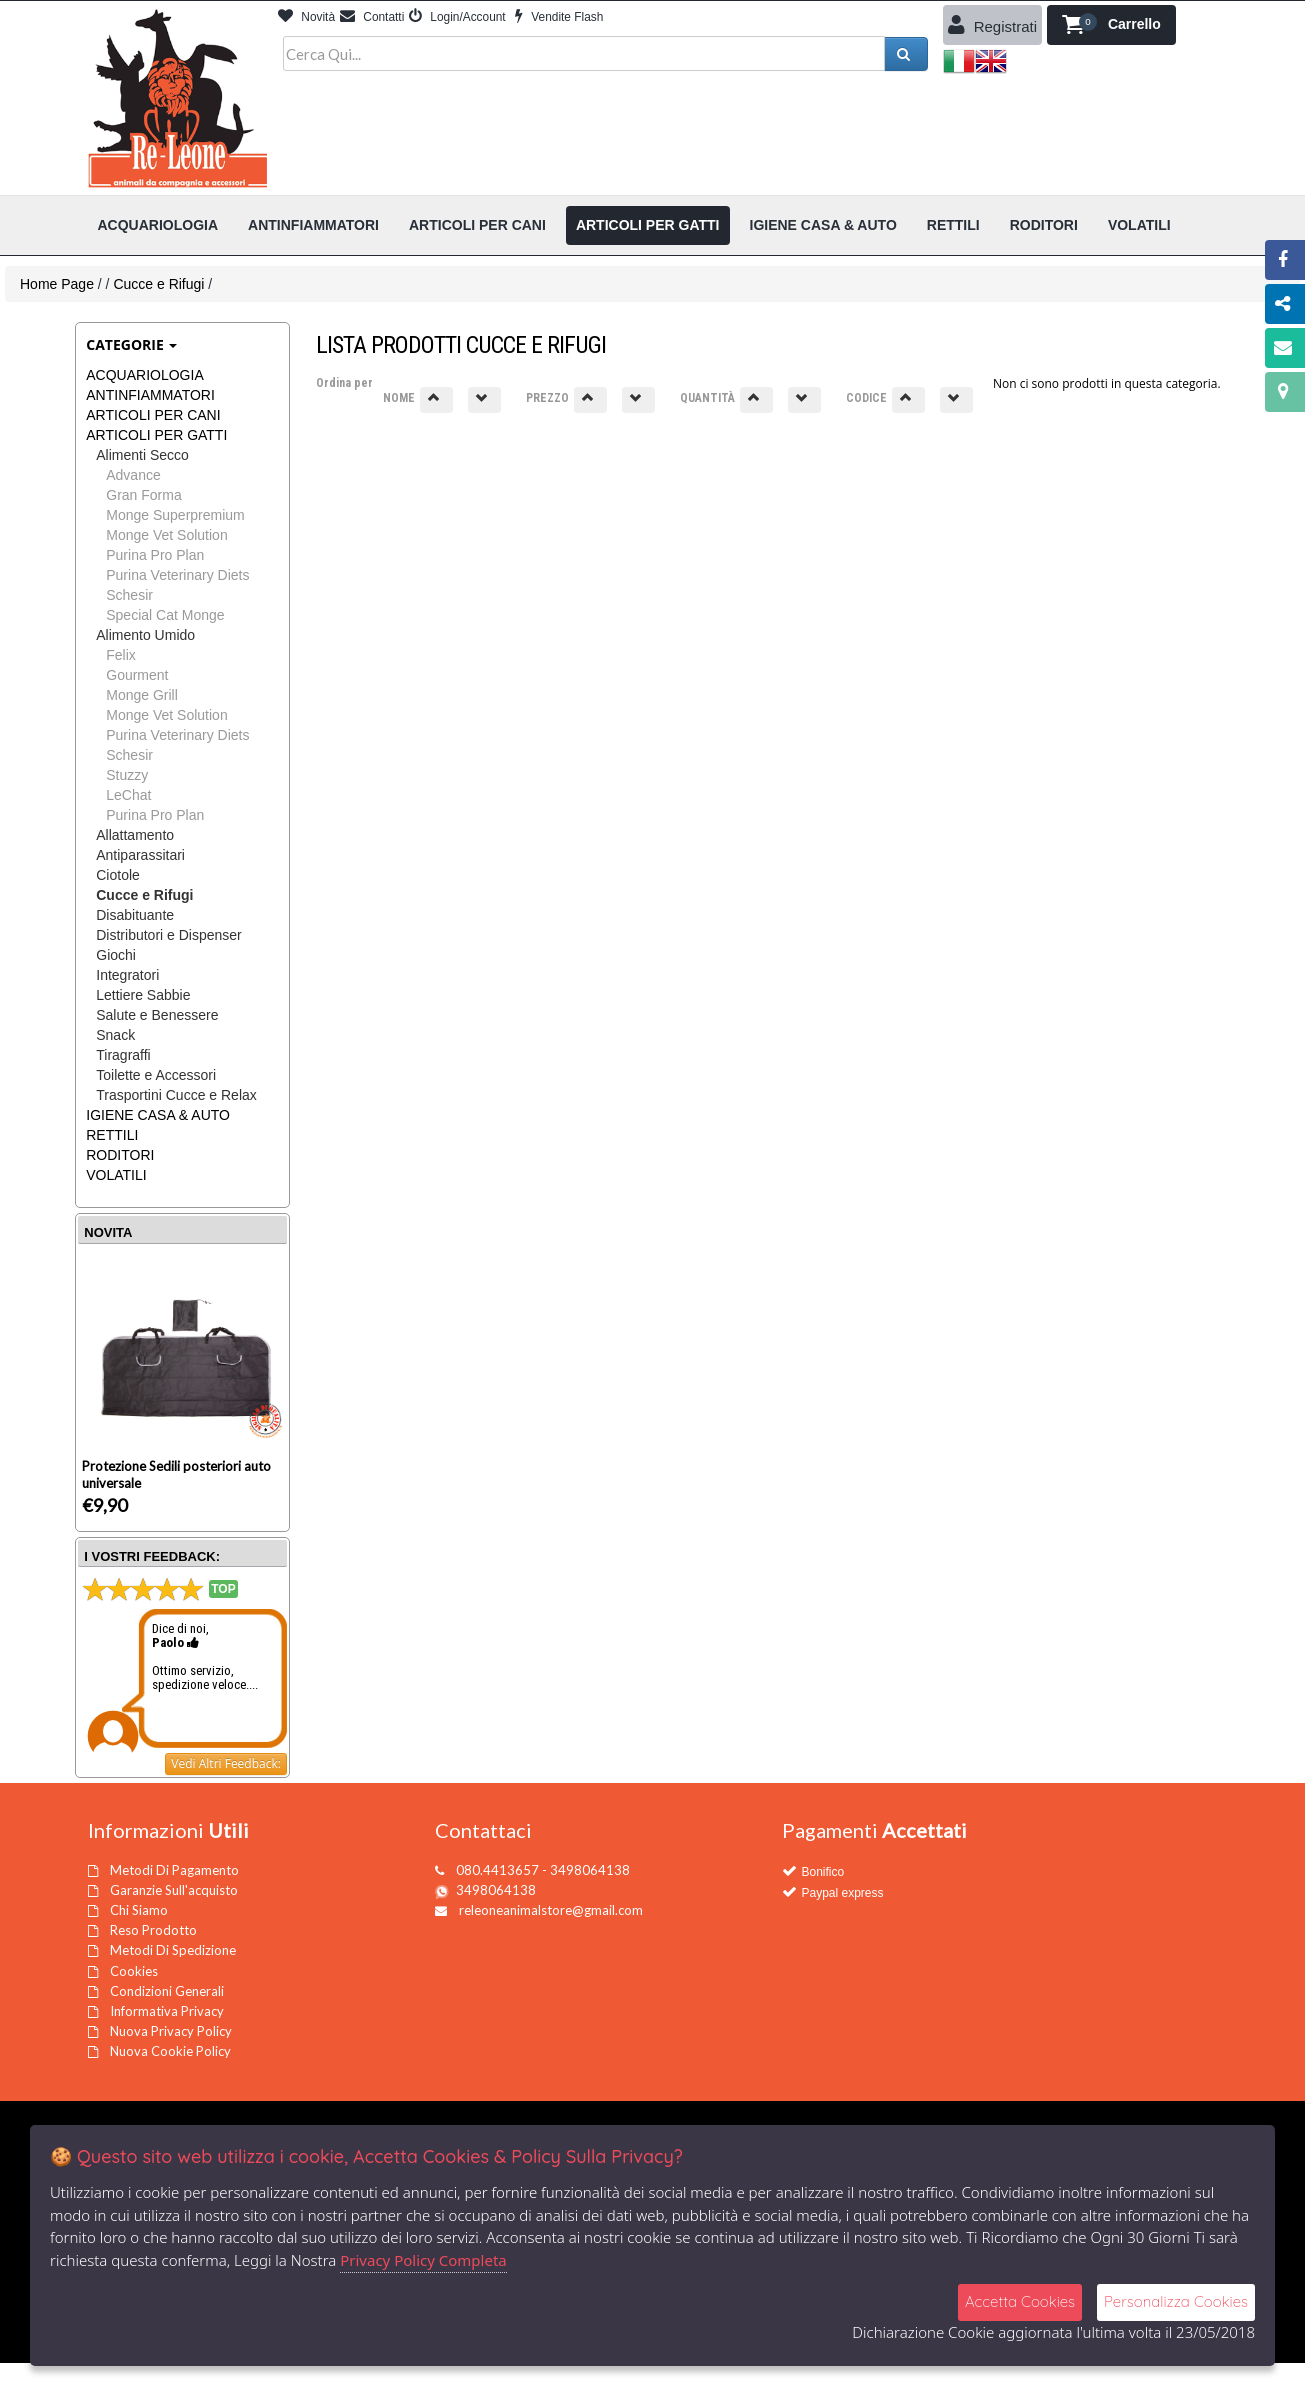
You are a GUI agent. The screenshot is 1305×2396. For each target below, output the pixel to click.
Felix (121, 655)
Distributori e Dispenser (169, 935)
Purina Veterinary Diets (177, 575)
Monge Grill (142, 695)
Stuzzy (127, 775)
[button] (1111, 25)
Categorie (131, 344)
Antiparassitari (140, 855)
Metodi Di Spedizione (173, 1950)
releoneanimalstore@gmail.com (551, 1910)
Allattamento (135, 835)
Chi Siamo (139, 1910)
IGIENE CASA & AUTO (158, 1115)
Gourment (137, 675)
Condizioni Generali (167, 1991)
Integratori (127, 975)
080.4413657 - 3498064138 (543, 1870)
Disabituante (135, 915)
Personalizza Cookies (1176, 2301)
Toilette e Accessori (156, 1075)
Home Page (57, 284)
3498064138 (496, 1890)
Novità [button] (306, 17)
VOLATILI (116, 1175)
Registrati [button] (993, 25)
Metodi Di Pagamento (174, 1870)
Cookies (134, 1971)
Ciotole (118, 875)
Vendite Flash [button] (559, 17)
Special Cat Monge (165, 615)
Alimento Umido (145, 635)
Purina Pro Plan (155, 555)
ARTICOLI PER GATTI (156, 435)
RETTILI (112, 1135)
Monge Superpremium (175, 515)
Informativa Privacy (167, 2011)
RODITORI (120, 1155)
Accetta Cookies (1020, 2301)
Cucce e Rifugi (158, 284)
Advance (133, 475)
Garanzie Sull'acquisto (174, 1890)
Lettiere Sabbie (143, 995)
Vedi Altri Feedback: (226, 1763)
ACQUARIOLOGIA (144, 375)
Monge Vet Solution (166, 535)
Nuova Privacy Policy (171, 2031)
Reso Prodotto (153, 1930)
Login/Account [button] (457, 17)
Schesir (129, 595)
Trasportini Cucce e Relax (176, 1095)
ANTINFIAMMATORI (150, 395)
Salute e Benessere (157, 1015)
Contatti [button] (372, 17)
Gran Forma (143, 495)
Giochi (116, 955)
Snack (115, 1035)
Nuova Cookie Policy (170, 2051)
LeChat (128, 795)
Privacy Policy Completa (423, 2260)
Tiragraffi (123, 1055)
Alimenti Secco (142, 455)
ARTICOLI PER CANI (153, 415)
